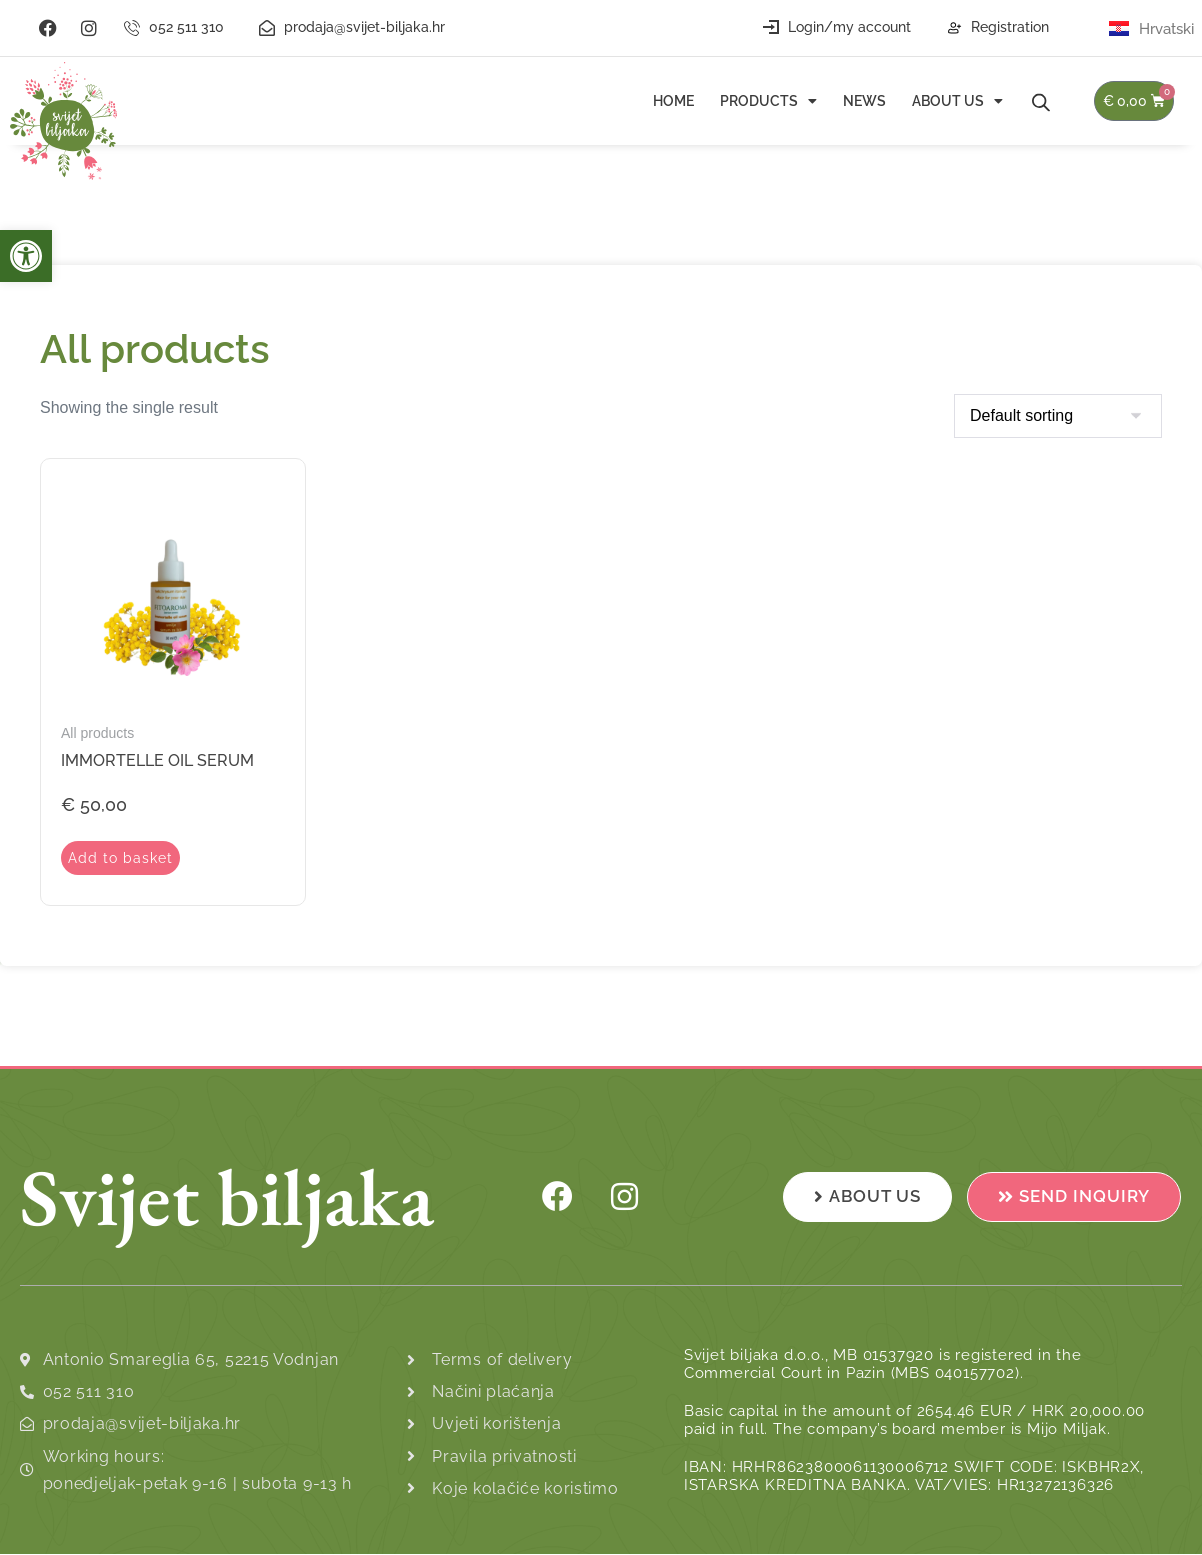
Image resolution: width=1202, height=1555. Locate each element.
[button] (26, 256)
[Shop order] (1058, 416)
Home (673, 101)
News (864, 101)
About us (957, 101)
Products (768, 101)
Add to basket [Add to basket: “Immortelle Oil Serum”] (122, 858)
